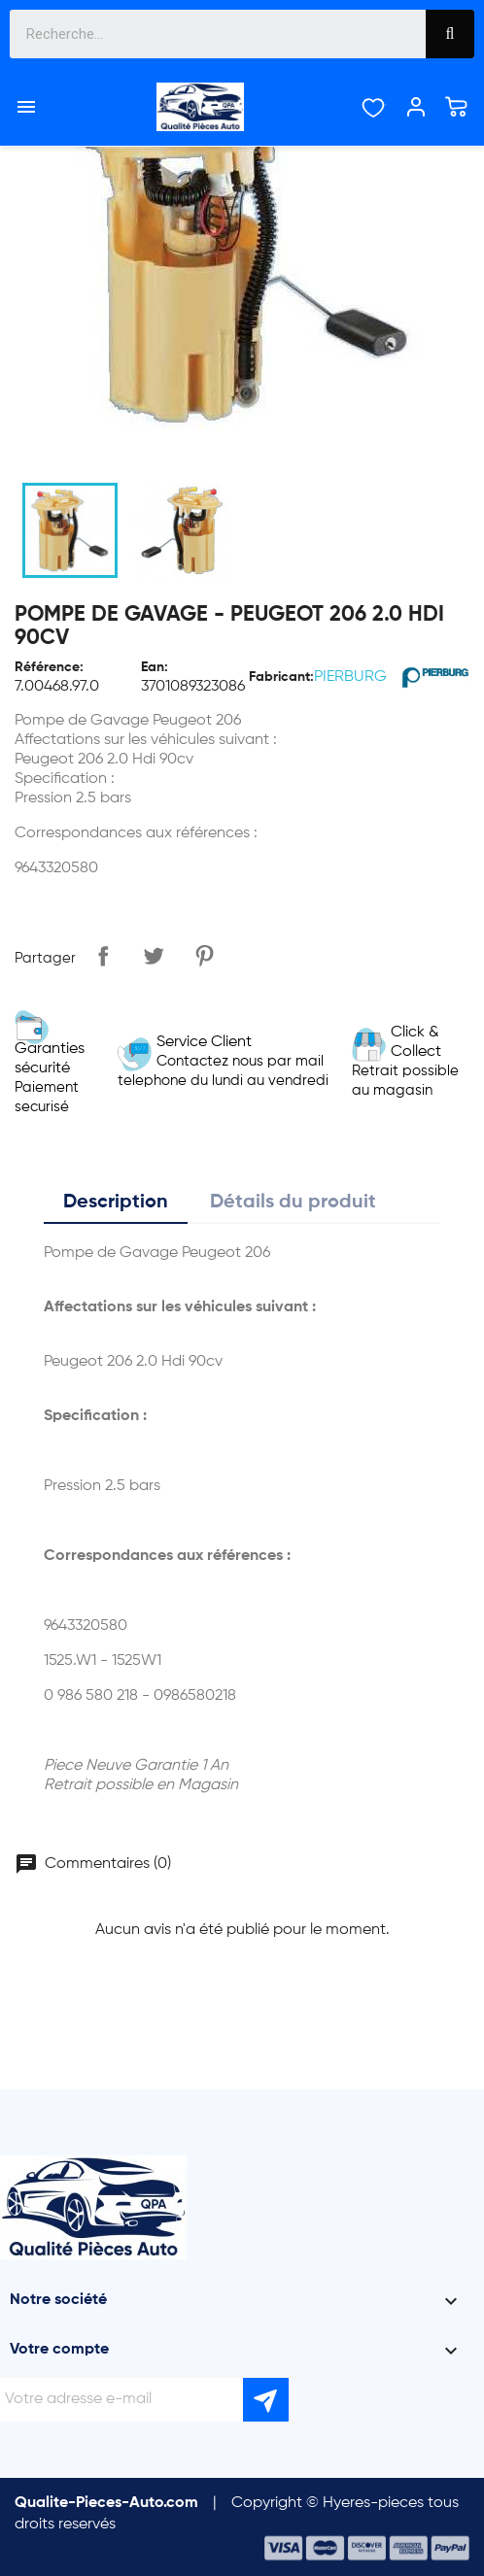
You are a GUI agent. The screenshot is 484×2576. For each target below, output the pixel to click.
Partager (103, 955)
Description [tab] (115, 1202)
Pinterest (204, 955)
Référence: (49, 667)
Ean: (154, 667)
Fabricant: (281, 677)
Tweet (153, 955)
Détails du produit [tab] (293, 1202)
